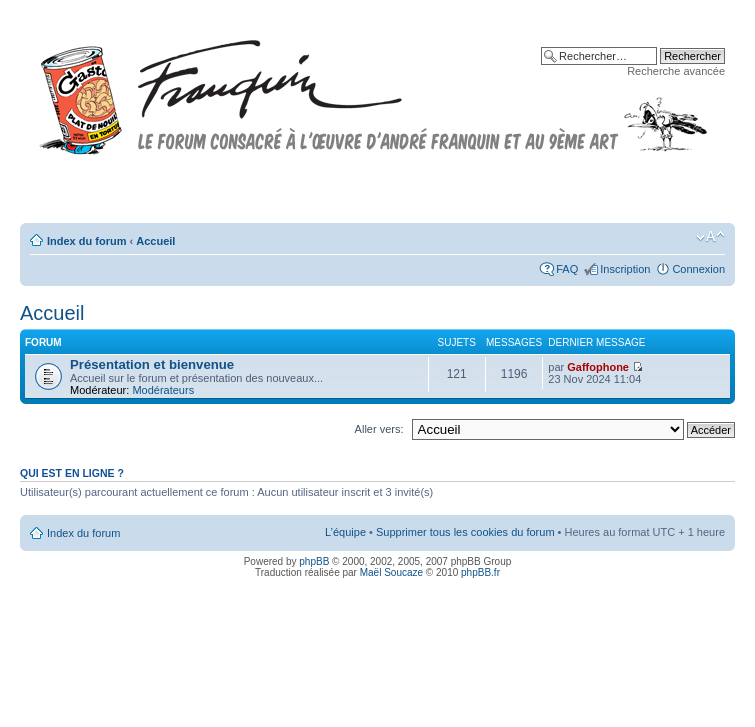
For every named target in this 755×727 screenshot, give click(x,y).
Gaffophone (598, 367)
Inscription (625, 269)
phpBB (314, 561)
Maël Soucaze (391, 572)
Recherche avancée (676, 71)
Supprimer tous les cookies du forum (465, 532)
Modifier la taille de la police (710, 237)
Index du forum (86, 241)
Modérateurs (163, 390)
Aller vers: (379, 429)
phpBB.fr (480, 572)
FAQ (567, 269)
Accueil (155, 241)
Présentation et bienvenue (152, 364)
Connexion (698, 269)
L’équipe (345, 532)
